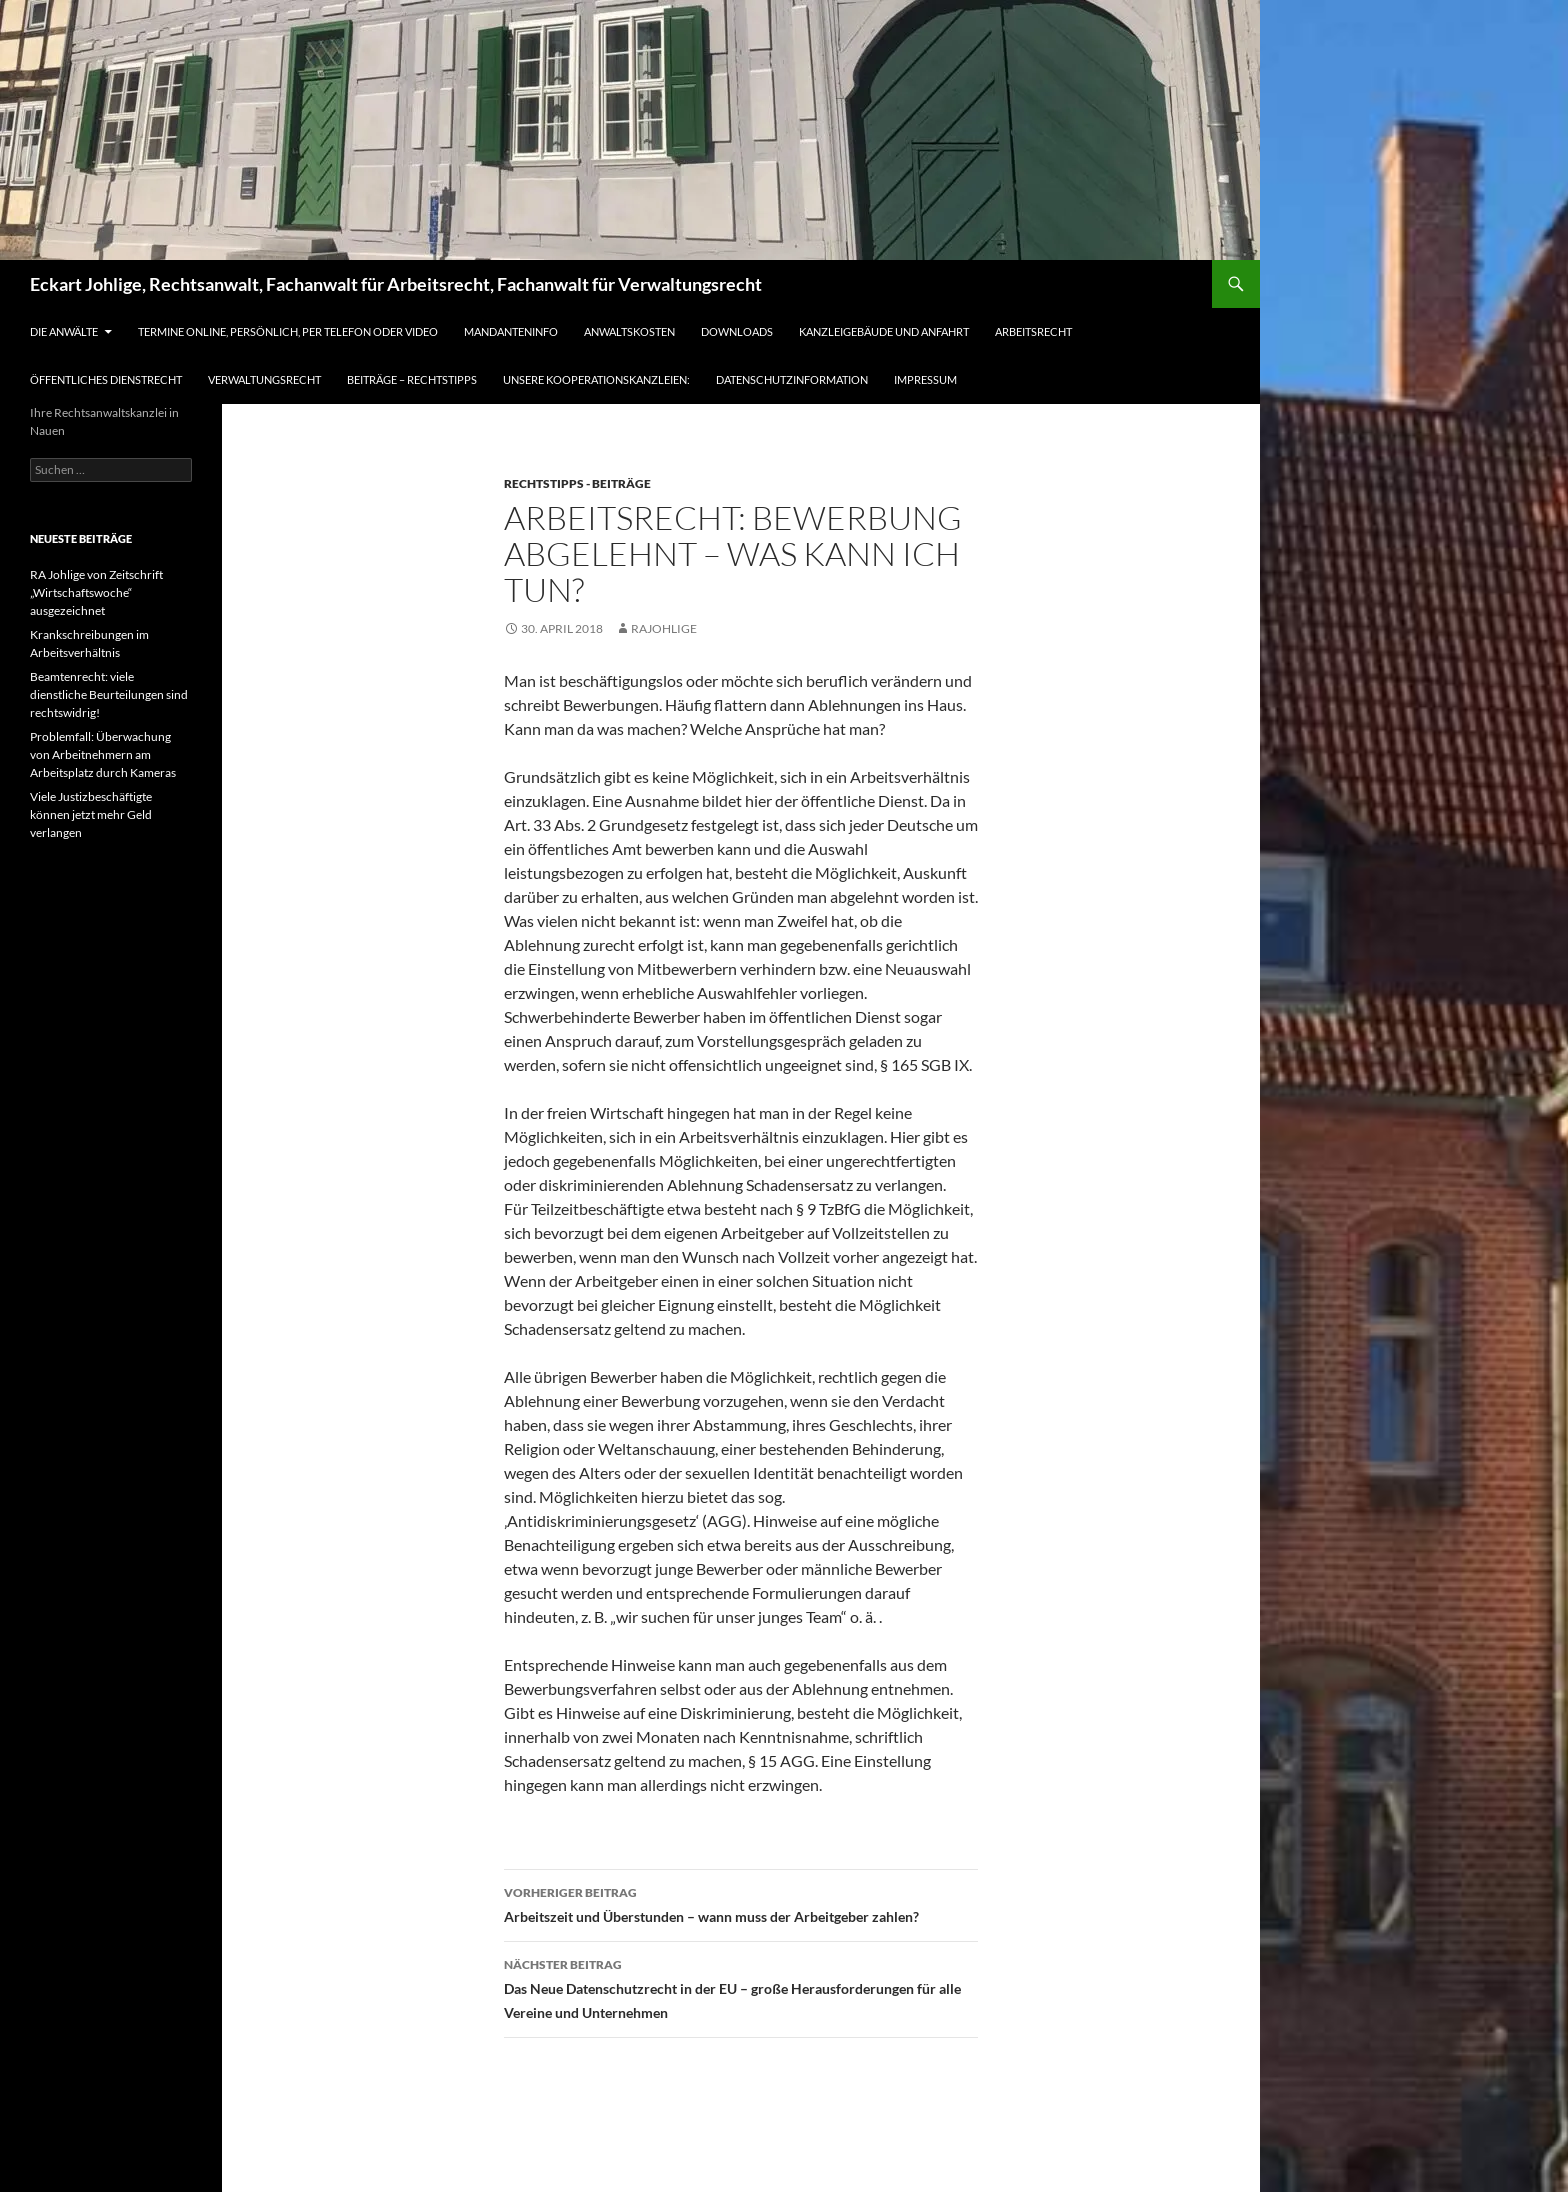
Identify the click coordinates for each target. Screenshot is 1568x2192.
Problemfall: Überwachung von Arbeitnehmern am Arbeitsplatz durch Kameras (103, 754)
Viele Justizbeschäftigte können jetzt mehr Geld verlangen (91, 814)
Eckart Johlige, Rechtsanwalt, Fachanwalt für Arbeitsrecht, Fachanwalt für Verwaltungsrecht (396, 284)
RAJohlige (664, 628)
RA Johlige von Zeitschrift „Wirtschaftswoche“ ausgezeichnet (96, 592)
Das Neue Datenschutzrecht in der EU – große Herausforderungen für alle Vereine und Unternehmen (741, 1987)
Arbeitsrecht (1033, 331)
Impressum (925, 379)
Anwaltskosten (629, 331)
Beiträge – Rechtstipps (412, 379)
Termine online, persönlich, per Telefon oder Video (288, 331)
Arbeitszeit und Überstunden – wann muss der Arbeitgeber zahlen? (741, 1903)
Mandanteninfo (511, 331)
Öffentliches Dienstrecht (106, 379)
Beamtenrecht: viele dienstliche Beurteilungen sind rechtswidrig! (109, 694)
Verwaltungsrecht (264, 379)
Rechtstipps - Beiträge (577, 483)
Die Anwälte (64, 331)
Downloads (737, 331)
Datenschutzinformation (792, 379)
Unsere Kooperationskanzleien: (596, 379)
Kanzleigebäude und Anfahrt (884, 331)
